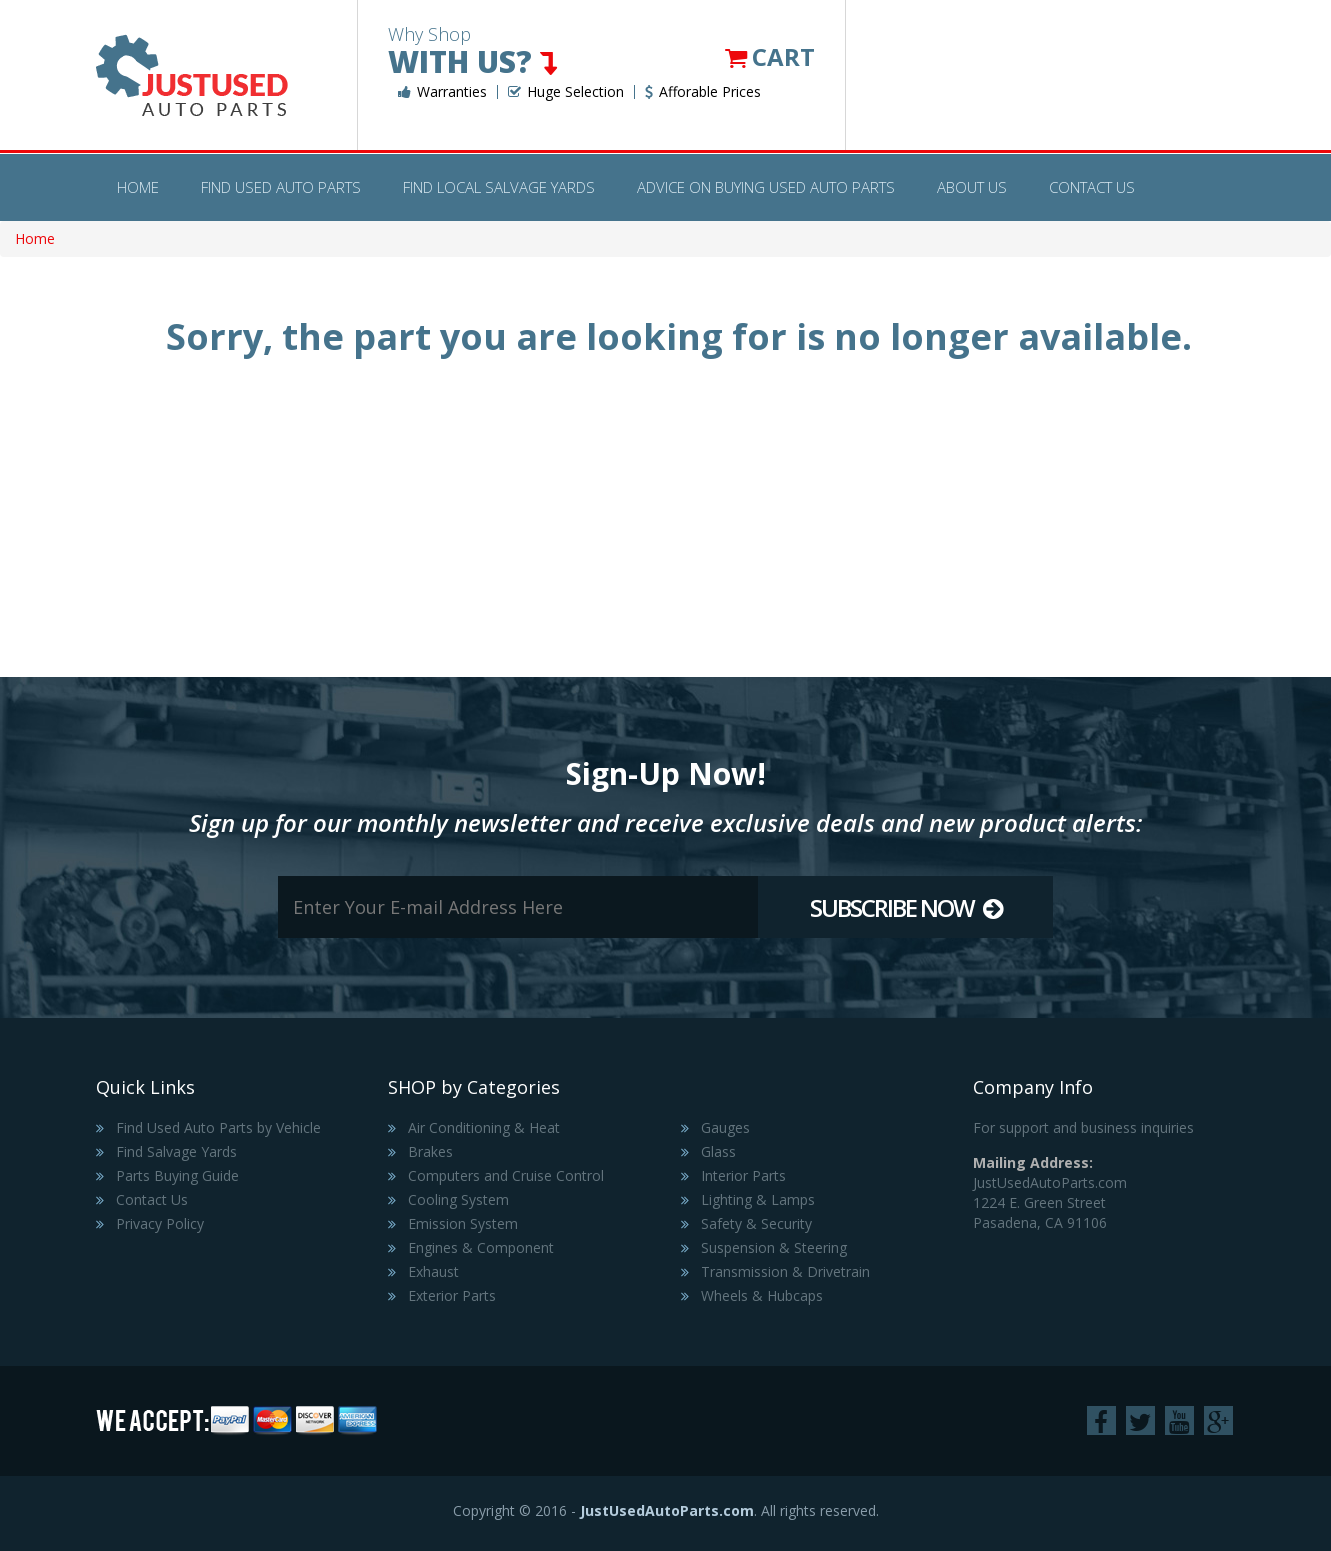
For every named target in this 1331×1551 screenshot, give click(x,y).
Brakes (430, 1151)
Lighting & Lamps (758, 1199)
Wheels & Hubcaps (762, 1295)
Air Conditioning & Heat (484, 1127)
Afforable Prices (703, 92)
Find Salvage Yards (176, 1151)
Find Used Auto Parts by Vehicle (218, 1127)
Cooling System (458, 1199)
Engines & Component (481, 1247)
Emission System (463, 1223)
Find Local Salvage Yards (499, 187)
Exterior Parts (452, 1295)
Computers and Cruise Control (506, 1175)
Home (138, 187)
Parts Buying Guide (177, 1175)
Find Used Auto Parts (281, 187)
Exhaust (433, 1271)
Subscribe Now (906, 907)
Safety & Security (756, 1223)
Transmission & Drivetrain (785, 1271)
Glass (718, 1151)
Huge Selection (566, 92)
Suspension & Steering (774, 1247)
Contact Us (1092, 187)
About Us (972, 187)
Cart (770, 56)
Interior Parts (743, 1175)
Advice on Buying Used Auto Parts (766, 187)
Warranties (442, 92)
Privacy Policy (160, 1223)
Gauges (725, 1127)
